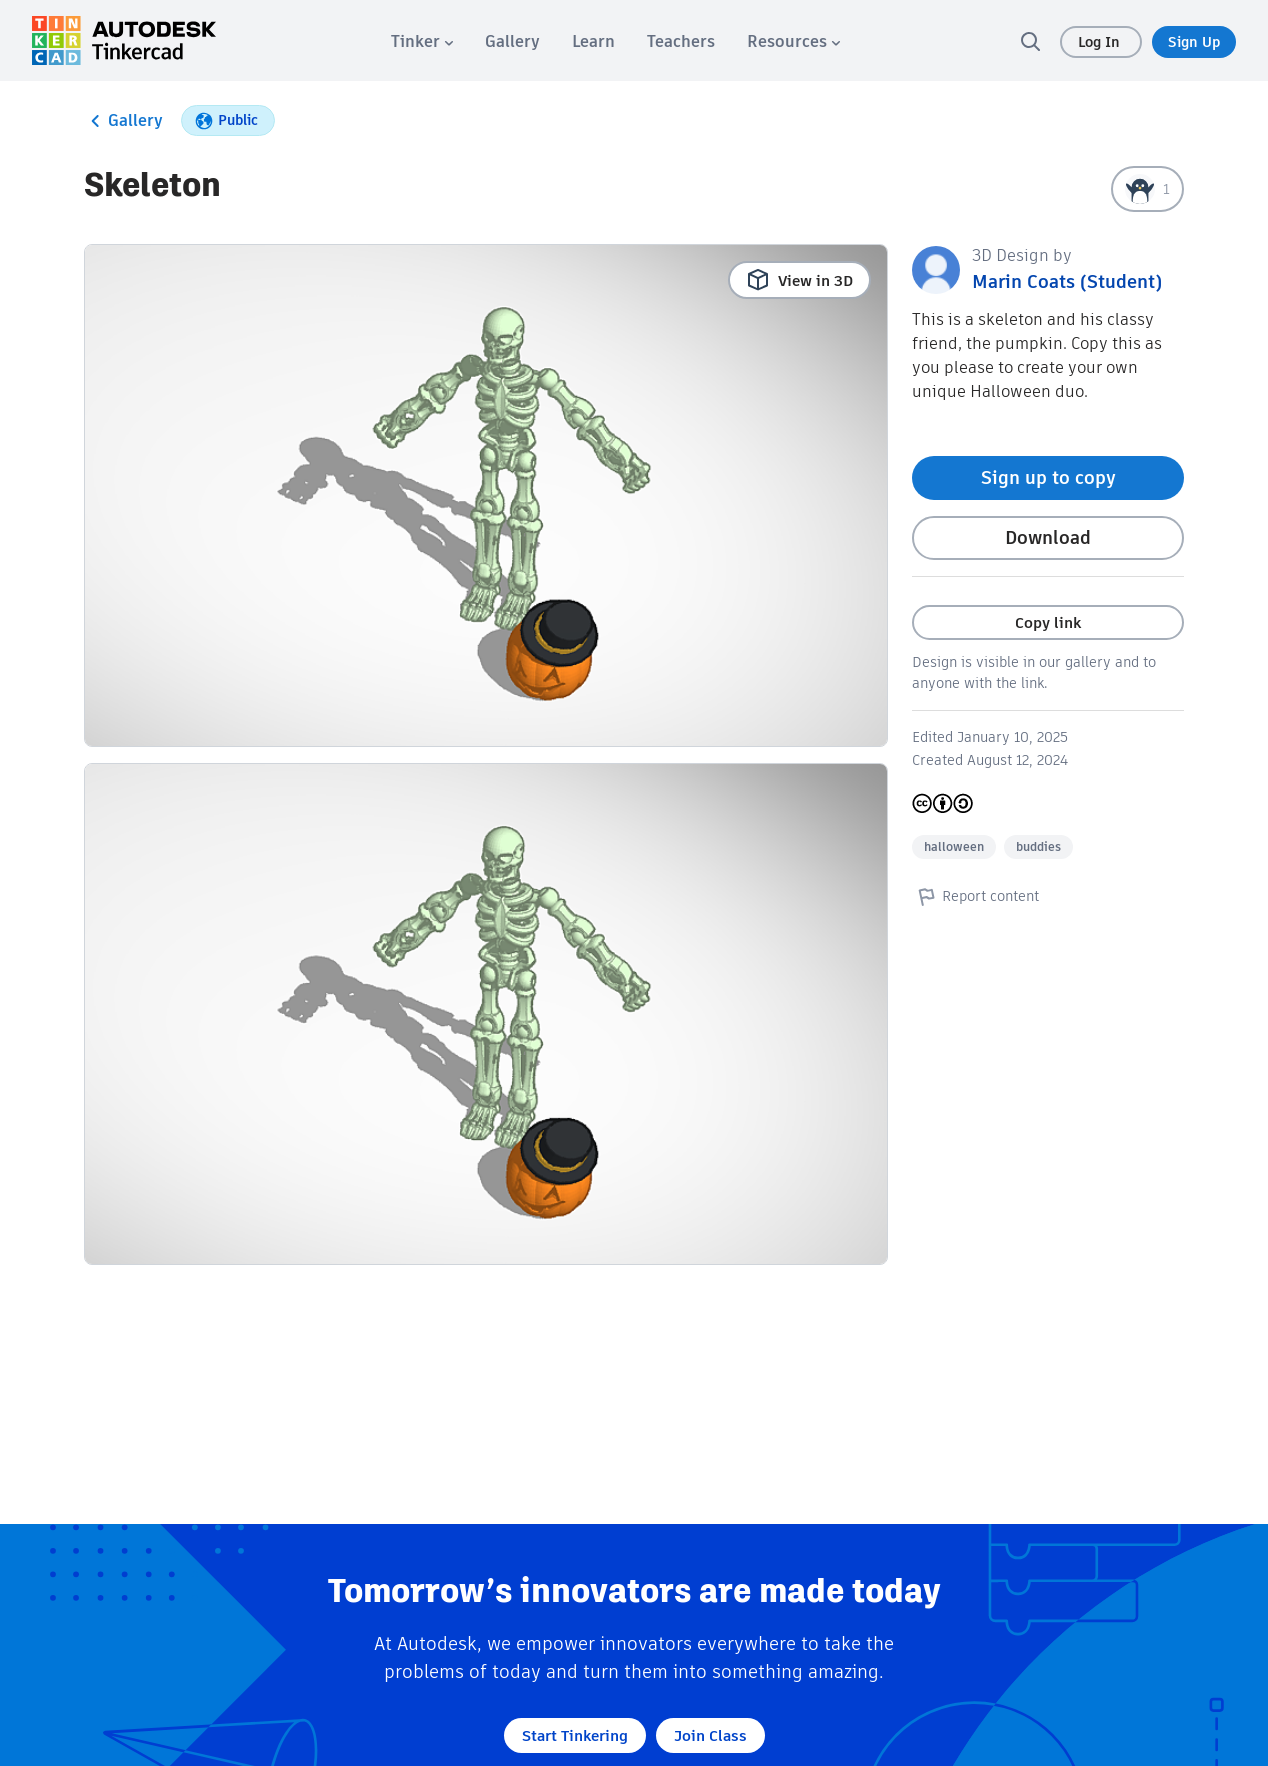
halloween (954, 846)
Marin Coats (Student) (1067, 281)
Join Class (710, 1735)
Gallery (123, 121)
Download (1048, 537)
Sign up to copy (1048, 477)
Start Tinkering (575, 1735)
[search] (1030, 41)
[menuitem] (422, 41)
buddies (1038, 846)
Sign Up (1194, 42)
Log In (1101, 42)
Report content (975, 896)
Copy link (1048, 622)
